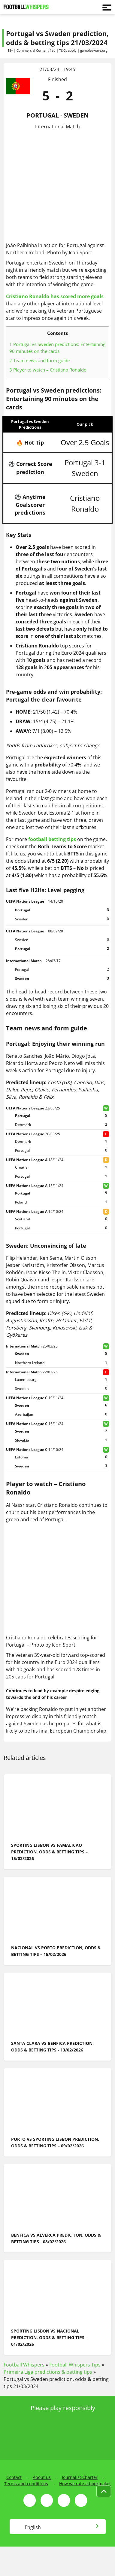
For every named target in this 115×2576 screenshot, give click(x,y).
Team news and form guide (39, 360)
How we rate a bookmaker (85, 2483)
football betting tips (52, 839)
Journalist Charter (80, 2477)
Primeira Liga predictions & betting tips (48, 2372)
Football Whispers (24, 2364)
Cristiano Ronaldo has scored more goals (55, 296)
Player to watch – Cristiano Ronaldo (47, 370)
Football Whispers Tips (75, 2364)
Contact (14, 2477)
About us (42, 2477)
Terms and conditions (26, 2483)
